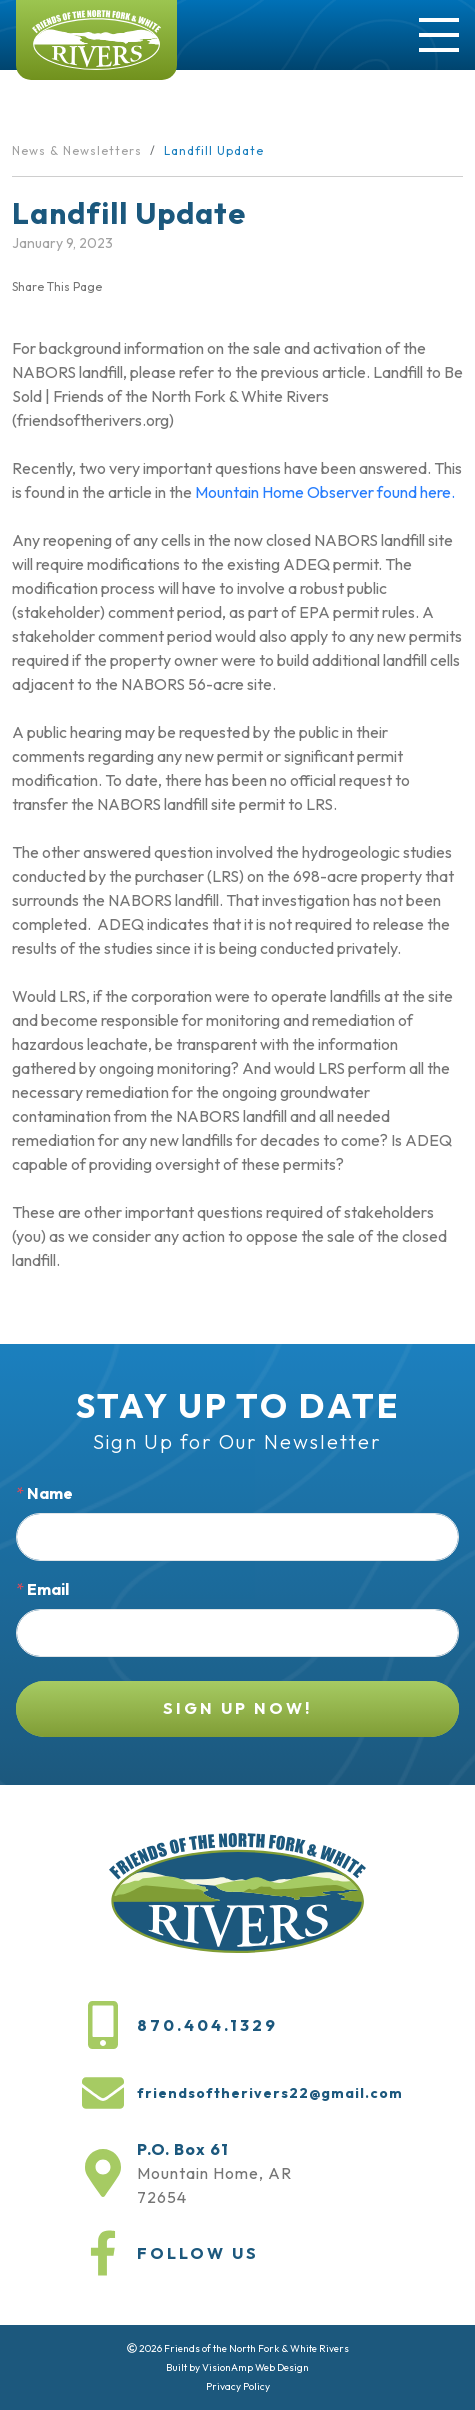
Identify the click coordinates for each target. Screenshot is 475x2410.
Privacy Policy (238, 2386)
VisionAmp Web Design (255, 2367)
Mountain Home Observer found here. (325, 492)
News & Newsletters (77, 150)
